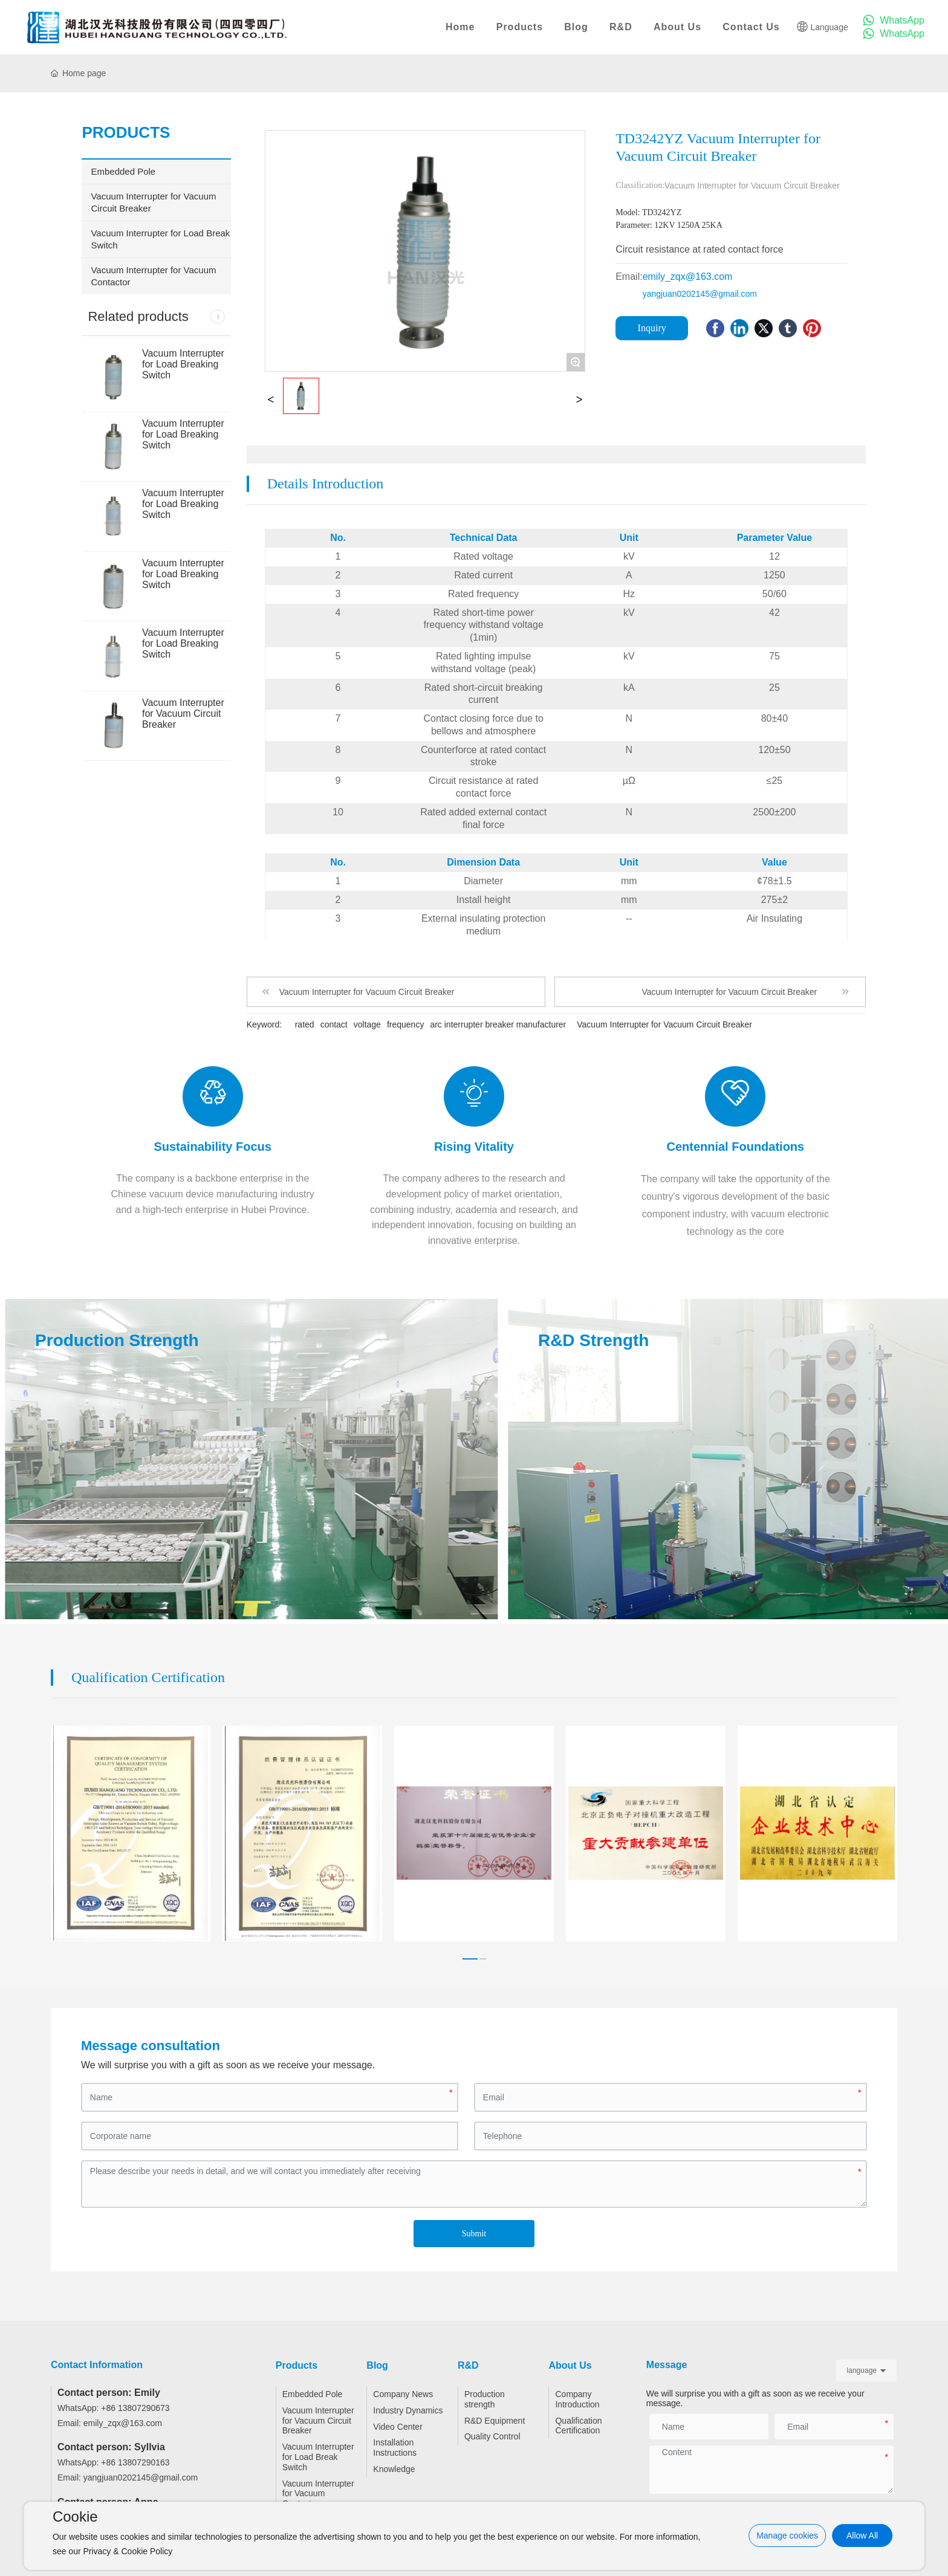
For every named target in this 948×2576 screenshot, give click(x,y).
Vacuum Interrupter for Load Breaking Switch (183, 364)
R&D (620, 27)
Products (519, 27)
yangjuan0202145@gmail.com (700, 294)
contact (334, 1024)
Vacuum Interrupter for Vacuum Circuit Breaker (183, 713)
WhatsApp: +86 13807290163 (113, 2453)
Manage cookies (787, 2535)
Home (460, 27)
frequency (405, 1024)
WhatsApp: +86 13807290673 (113, 2398)
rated (304, 1024)
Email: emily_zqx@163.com (109, 2413)
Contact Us (750, 27)
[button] (470, 1949)
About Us (677, 27)
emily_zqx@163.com (688, 276)
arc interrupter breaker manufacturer (498, 1024)
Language (822, 27)
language (862, 2360)
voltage (367, 1024)
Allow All (862, 2535)
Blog (576, 27)
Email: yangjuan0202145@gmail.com (127, 2468)
